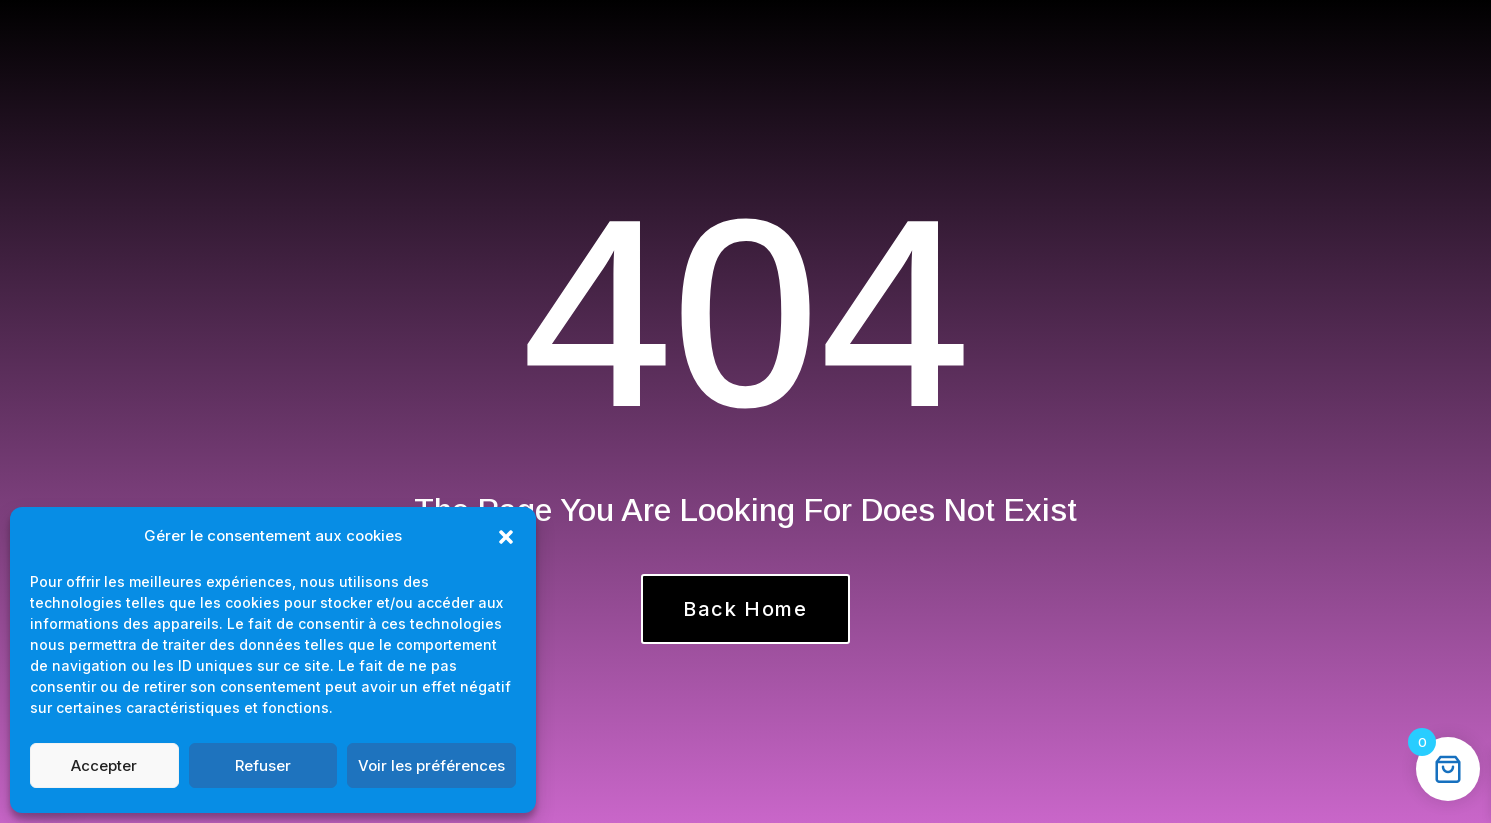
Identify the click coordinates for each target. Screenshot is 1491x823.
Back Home (745, 609)
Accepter (104, 765)
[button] (506, 537)
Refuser (263, 765)
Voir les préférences (431, 765)
